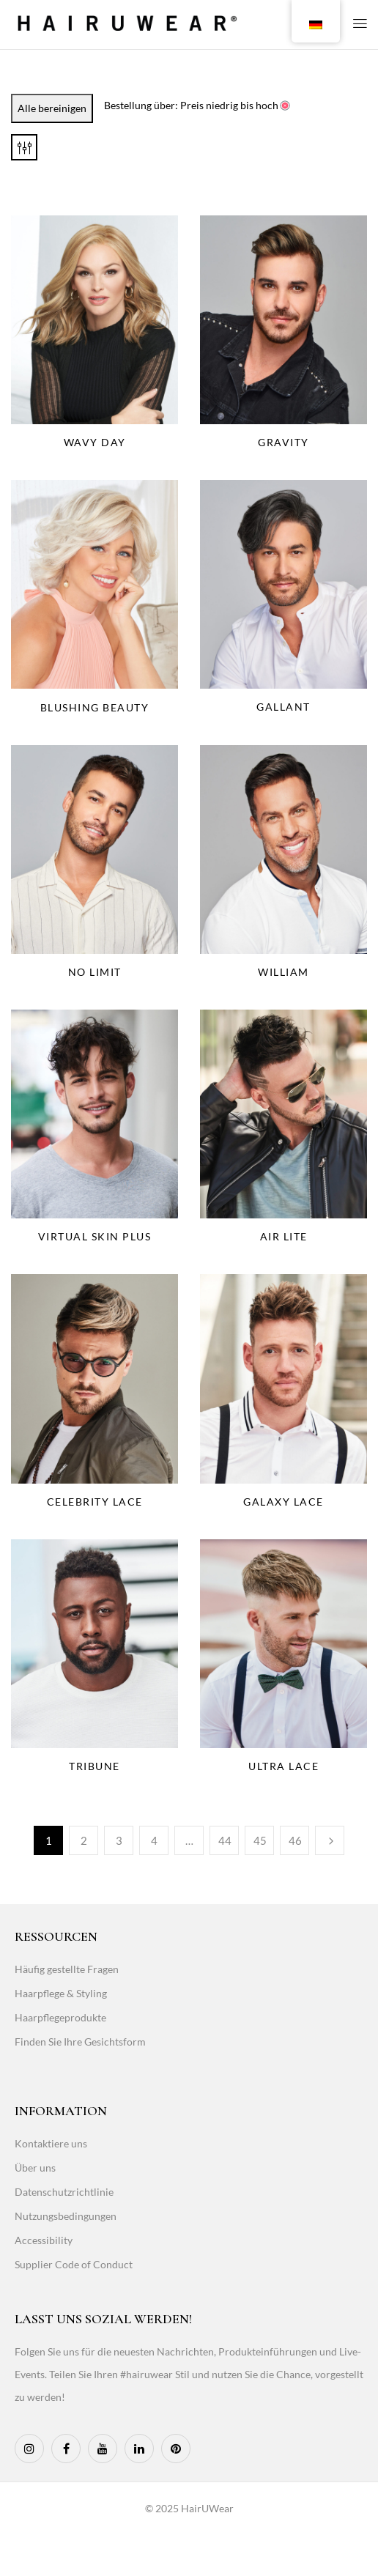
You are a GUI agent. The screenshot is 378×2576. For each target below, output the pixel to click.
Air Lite (284, 1236)
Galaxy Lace (283, 1501)
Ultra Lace (283, 1766)
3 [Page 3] (119, 1840)
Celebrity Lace (95, 1501)
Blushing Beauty (94, 707)
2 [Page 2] (84, 1840)
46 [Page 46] (295, 1840)
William (283, 972)
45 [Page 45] (260, 1840)
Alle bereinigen (52, 108)
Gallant (283, 706)
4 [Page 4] (154, 1840)
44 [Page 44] (224, 1840)
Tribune (94, 1766)
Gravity (283, 442)
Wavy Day (95, 442)
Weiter (329, 1840)
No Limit (95, 972)
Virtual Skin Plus (95, 1236)
